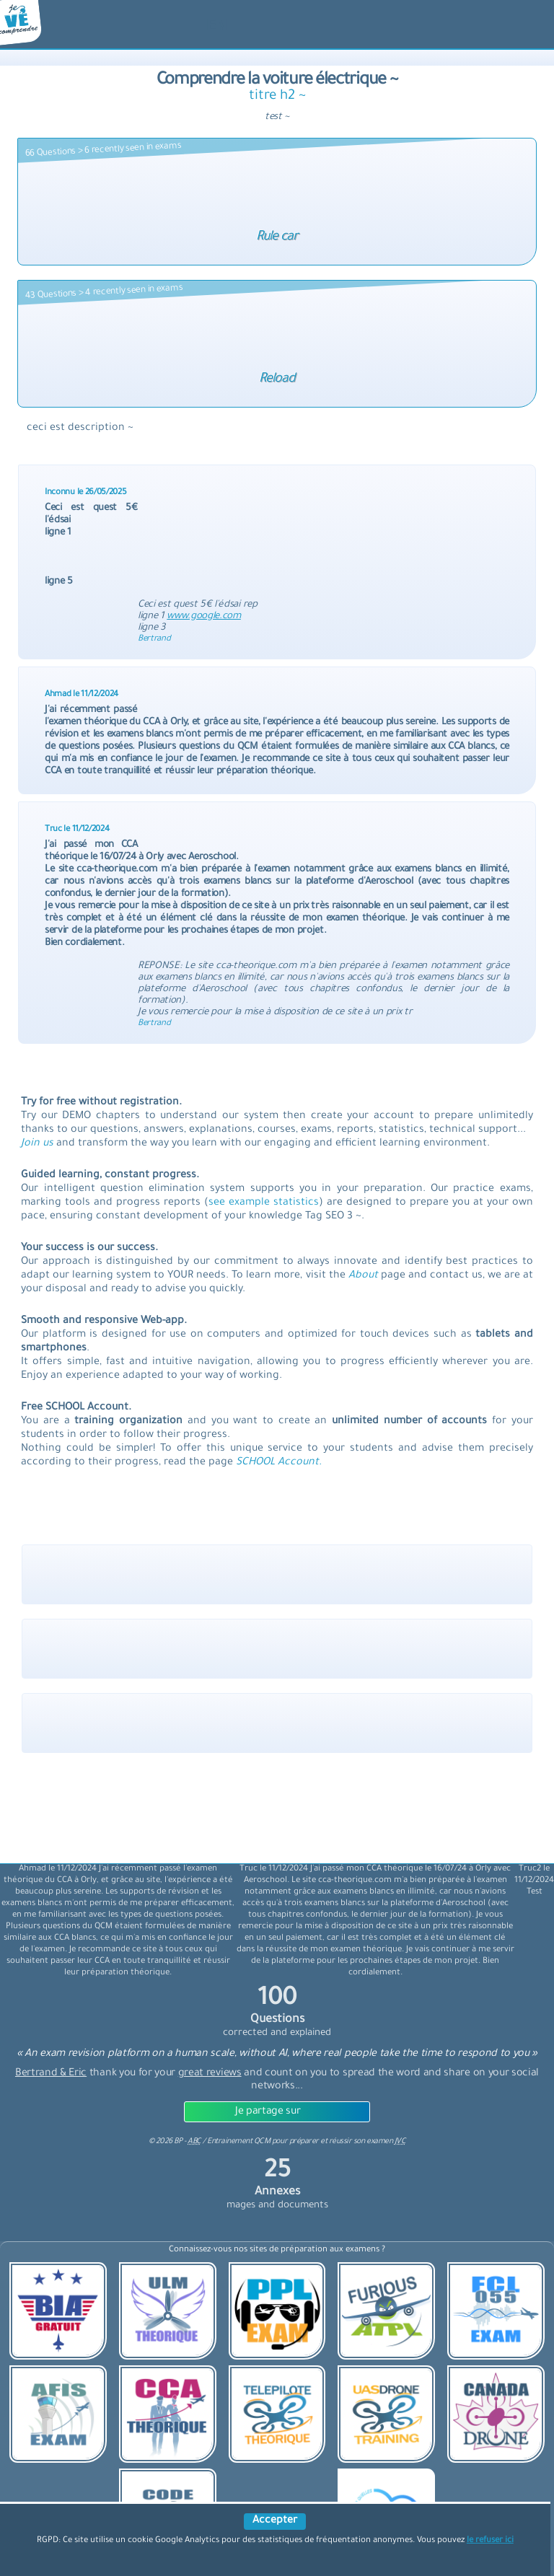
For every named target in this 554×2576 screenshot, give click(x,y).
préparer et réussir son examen (347, 2141)
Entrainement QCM (239, 2141)
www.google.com (204, 616)
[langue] (216, 27)
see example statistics (263, 1203)
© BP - (175, 2141)
